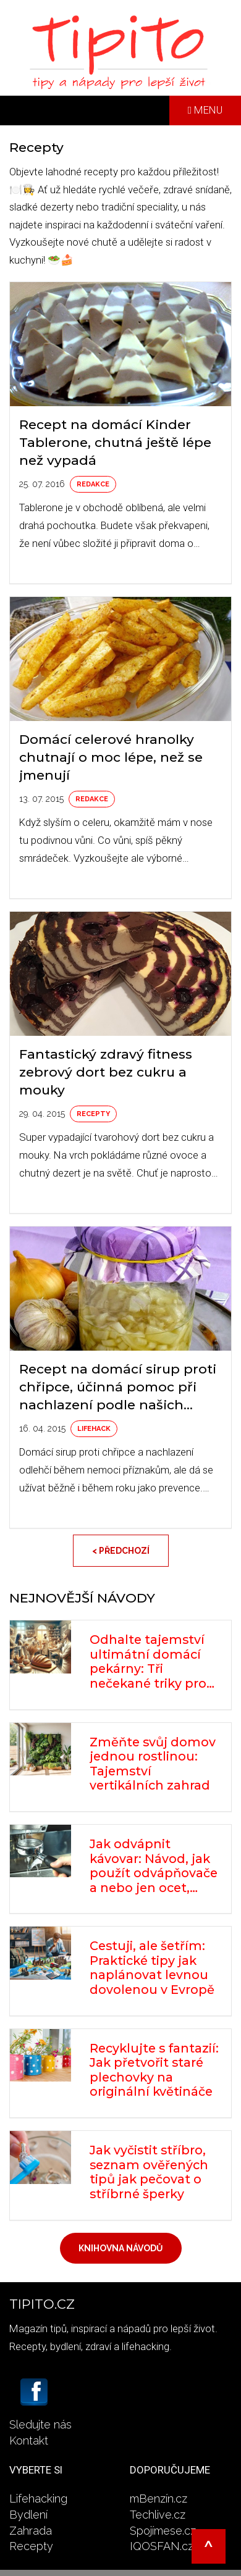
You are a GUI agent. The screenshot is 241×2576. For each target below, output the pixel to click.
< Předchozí (121, 1551)
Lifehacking (38, 2498)
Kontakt (28, 2440)
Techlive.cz (157, 2514)
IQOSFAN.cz (161, 2546)
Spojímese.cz (163, 2530)
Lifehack (94, 1429)
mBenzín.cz (158, 2498)
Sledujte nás (40, 2424)
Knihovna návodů (120, 2248)
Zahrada (30, 2530)
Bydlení (28, 2514)
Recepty (93, 1114)
